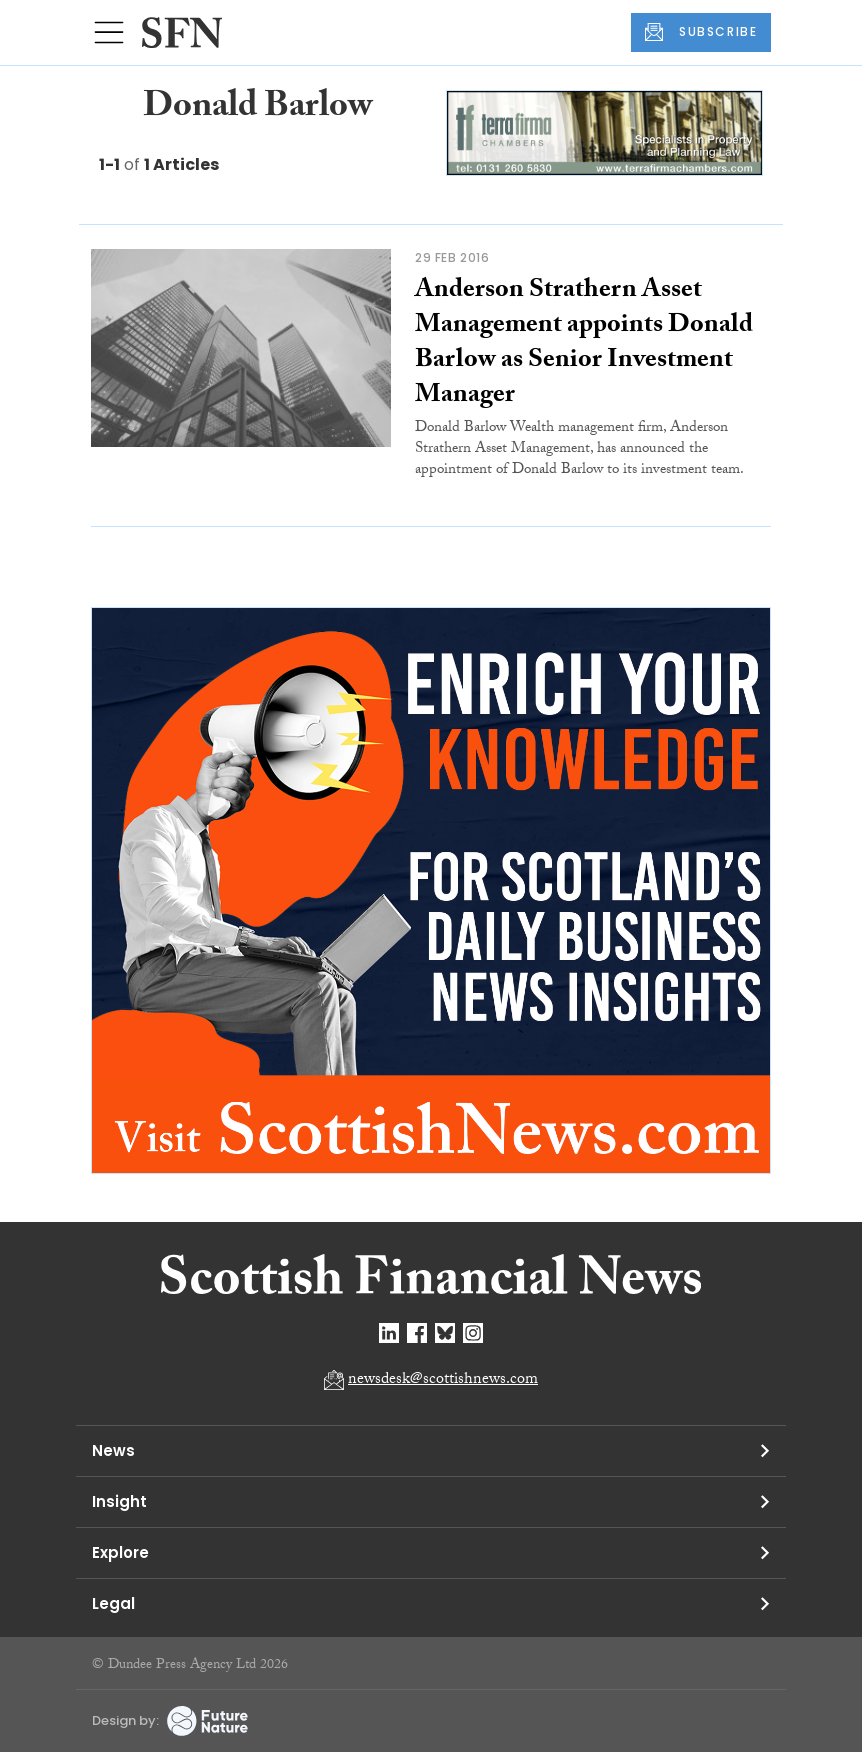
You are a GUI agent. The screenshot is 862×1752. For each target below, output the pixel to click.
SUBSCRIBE (701, 32)
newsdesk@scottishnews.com (443, 1380)
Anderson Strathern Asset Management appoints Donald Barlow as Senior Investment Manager (584, 344)
